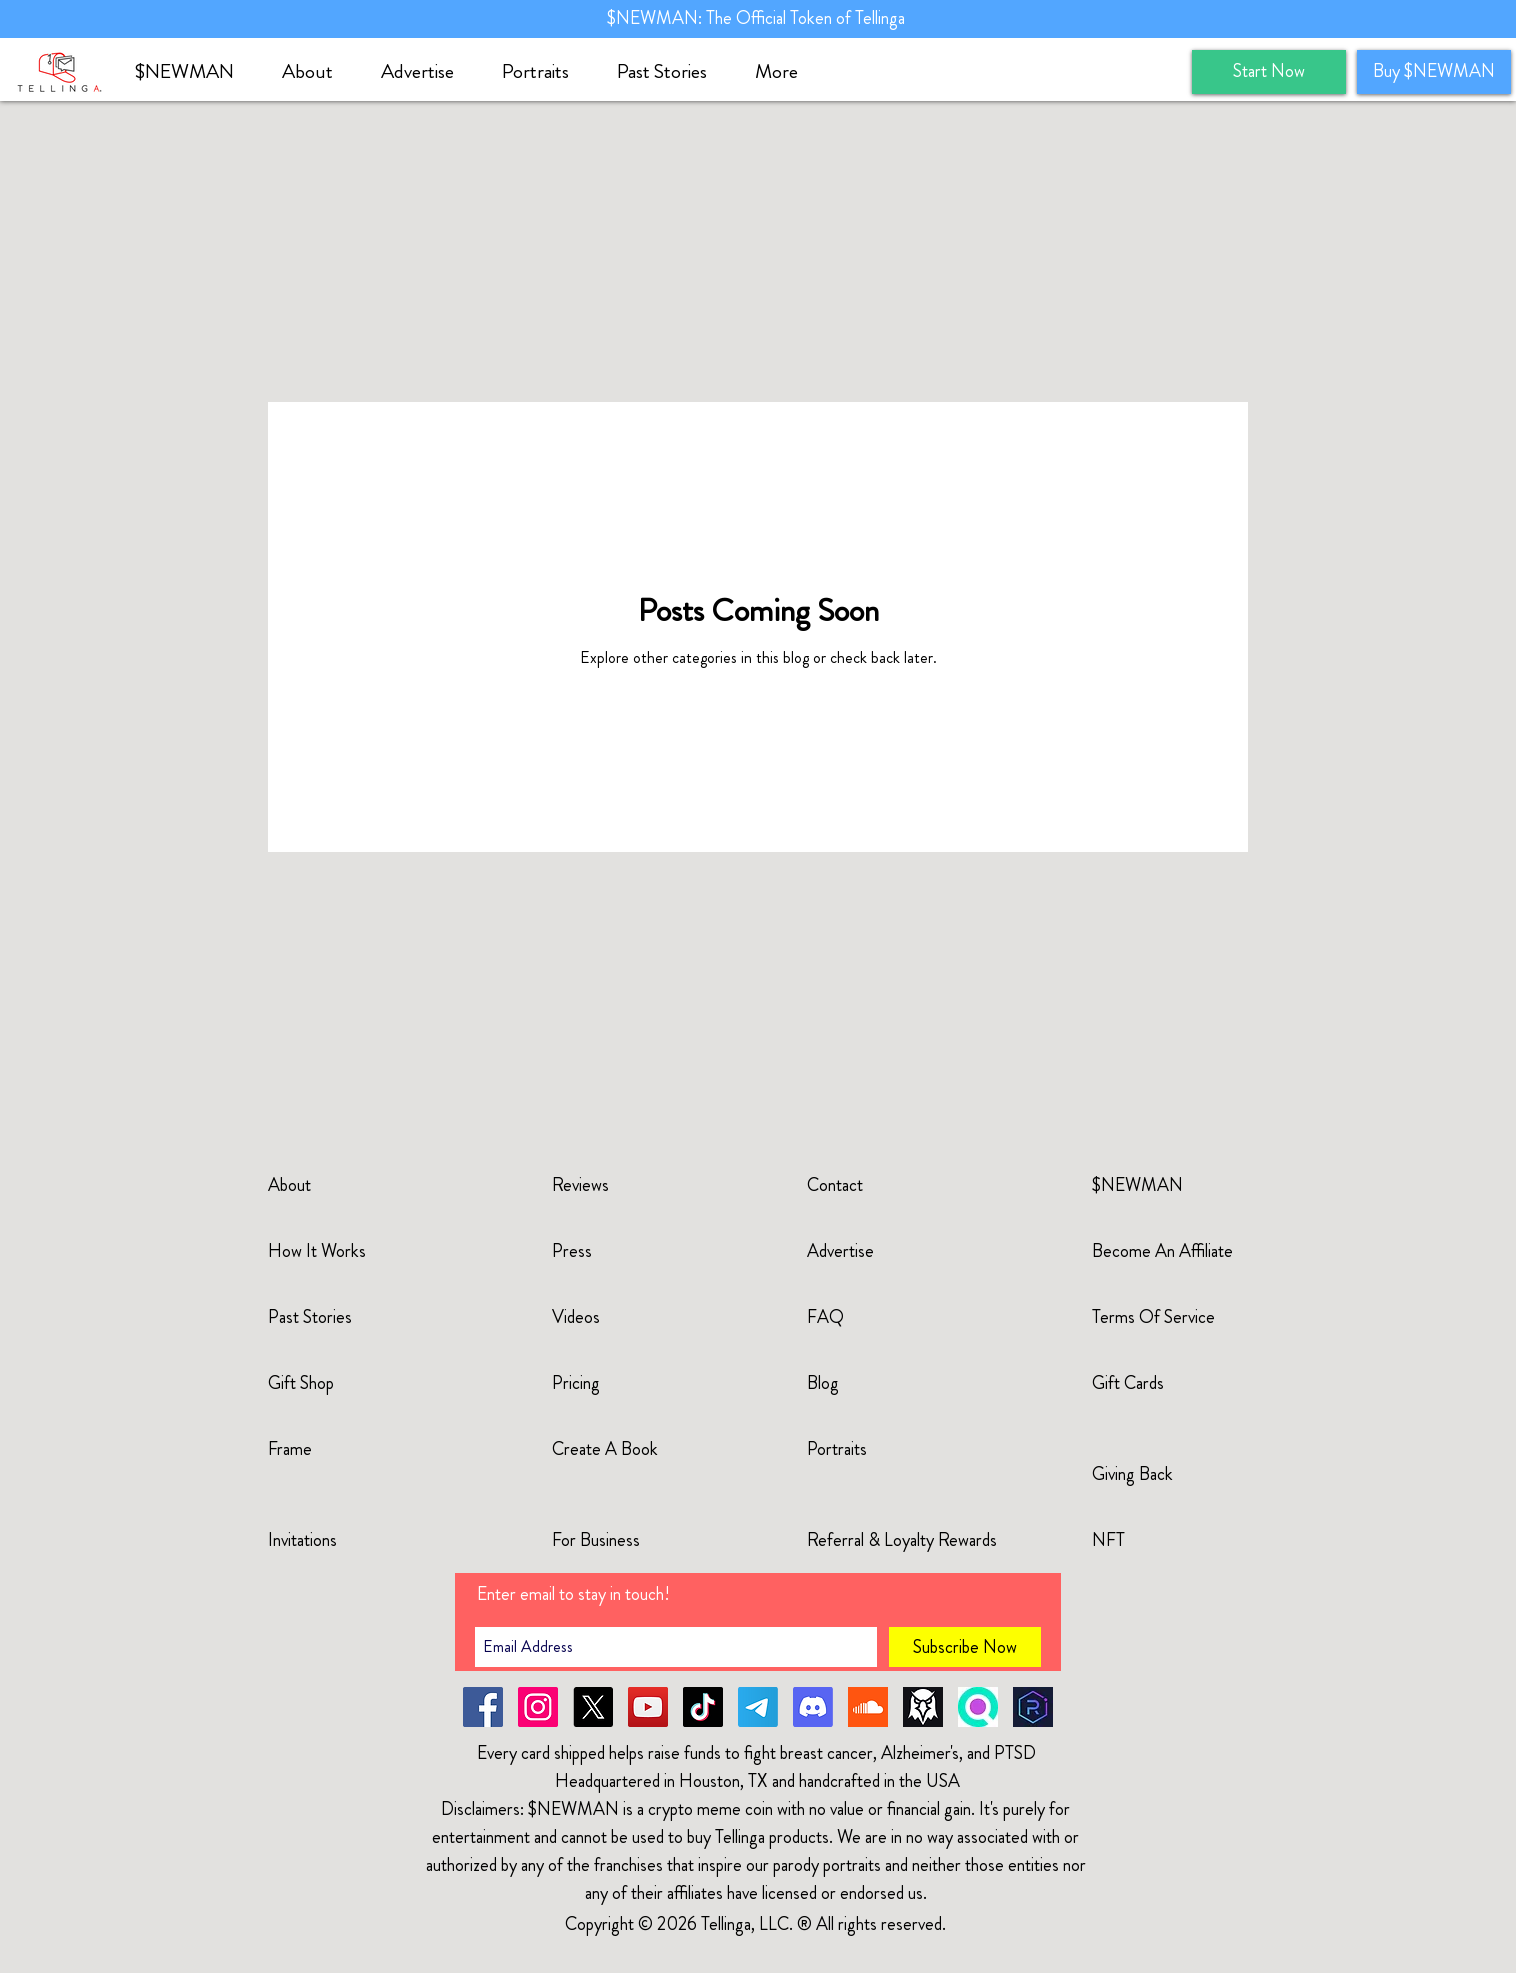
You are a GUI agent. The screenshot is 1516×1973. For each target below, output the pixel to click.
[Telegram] (758, 1707)
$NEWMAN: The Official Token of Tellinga (758, 18)
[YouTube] (648, 1707)
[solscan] (978, 1707)
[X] (593, 1707)
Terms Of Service (1153, 1317)
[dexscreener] (923, 1707)
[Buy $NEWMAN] (1434, 72)
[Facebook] (483, 1707)
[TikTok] (703, 1707)
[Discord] (813, 1707)
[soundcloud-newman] (868, 1707)
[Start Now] (1269, 72)
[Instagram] (538, 1707)
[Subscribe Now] (965, 1647)
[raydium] (1033, 1707)
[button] (316, 72)
